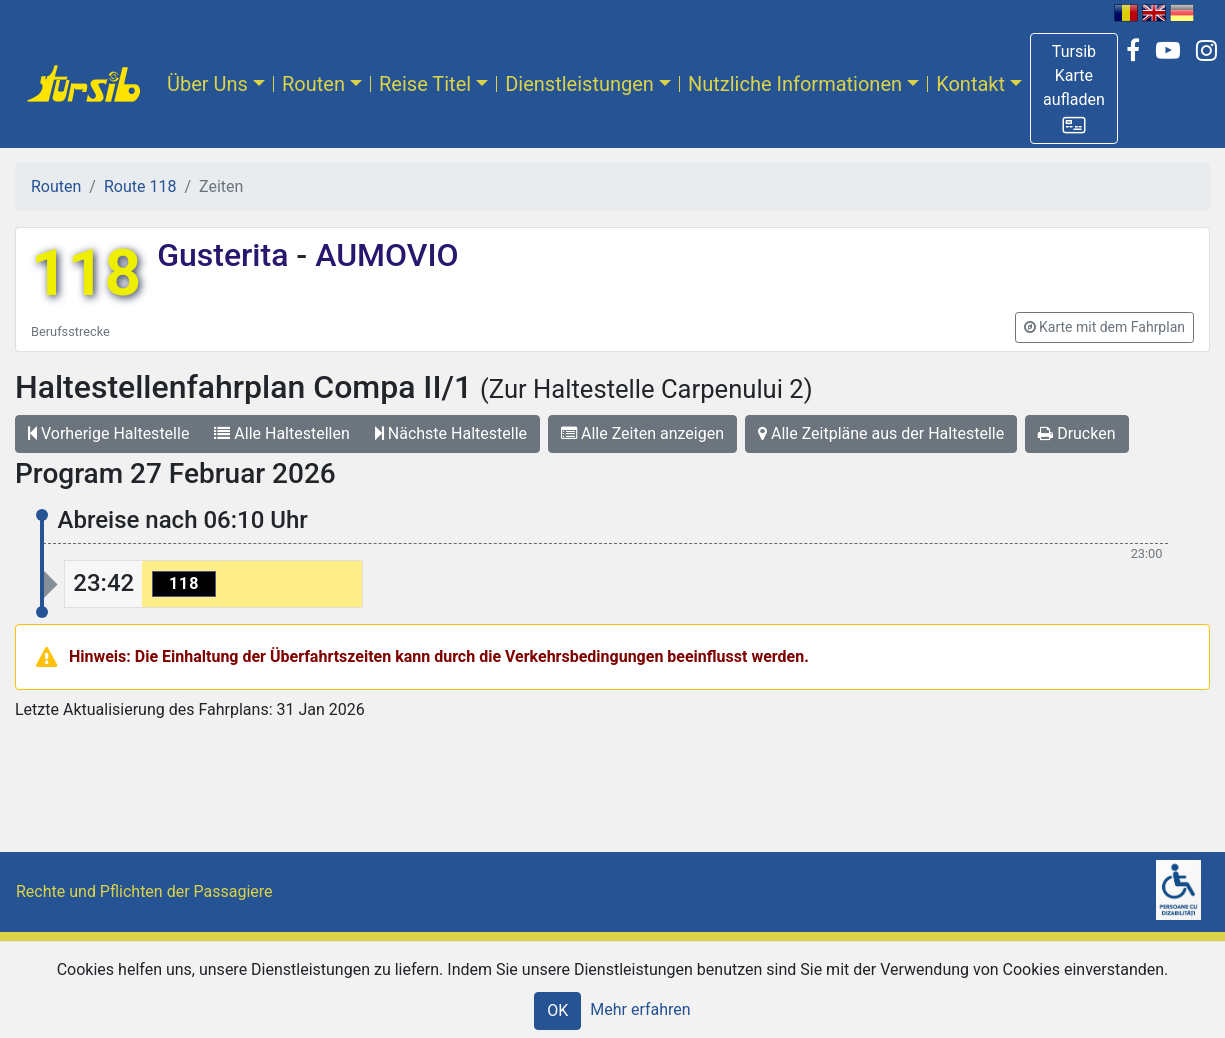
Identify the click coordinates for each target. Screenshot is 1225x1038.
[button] (1074, 88)
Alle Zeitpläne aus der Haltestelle (881, 433)
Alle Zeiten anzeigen (642, 433)
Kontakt (970, 84)
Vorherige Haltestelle (108, 433)
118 (86, 273)
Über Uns (207, 84)
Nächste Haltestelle (451, 433)
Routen (313, 84)
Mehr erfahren (640, 1009)
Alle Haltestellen (281, 433)
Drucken (1076, 433)
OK (557, 1010)
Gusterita (226, 255)
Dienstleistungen (579, 84)
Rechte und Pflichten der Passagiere (144, 891)
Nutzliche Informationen (795, 84)
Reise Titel (425, 84)
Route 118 (140, 186)
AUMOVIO (382, 255)
